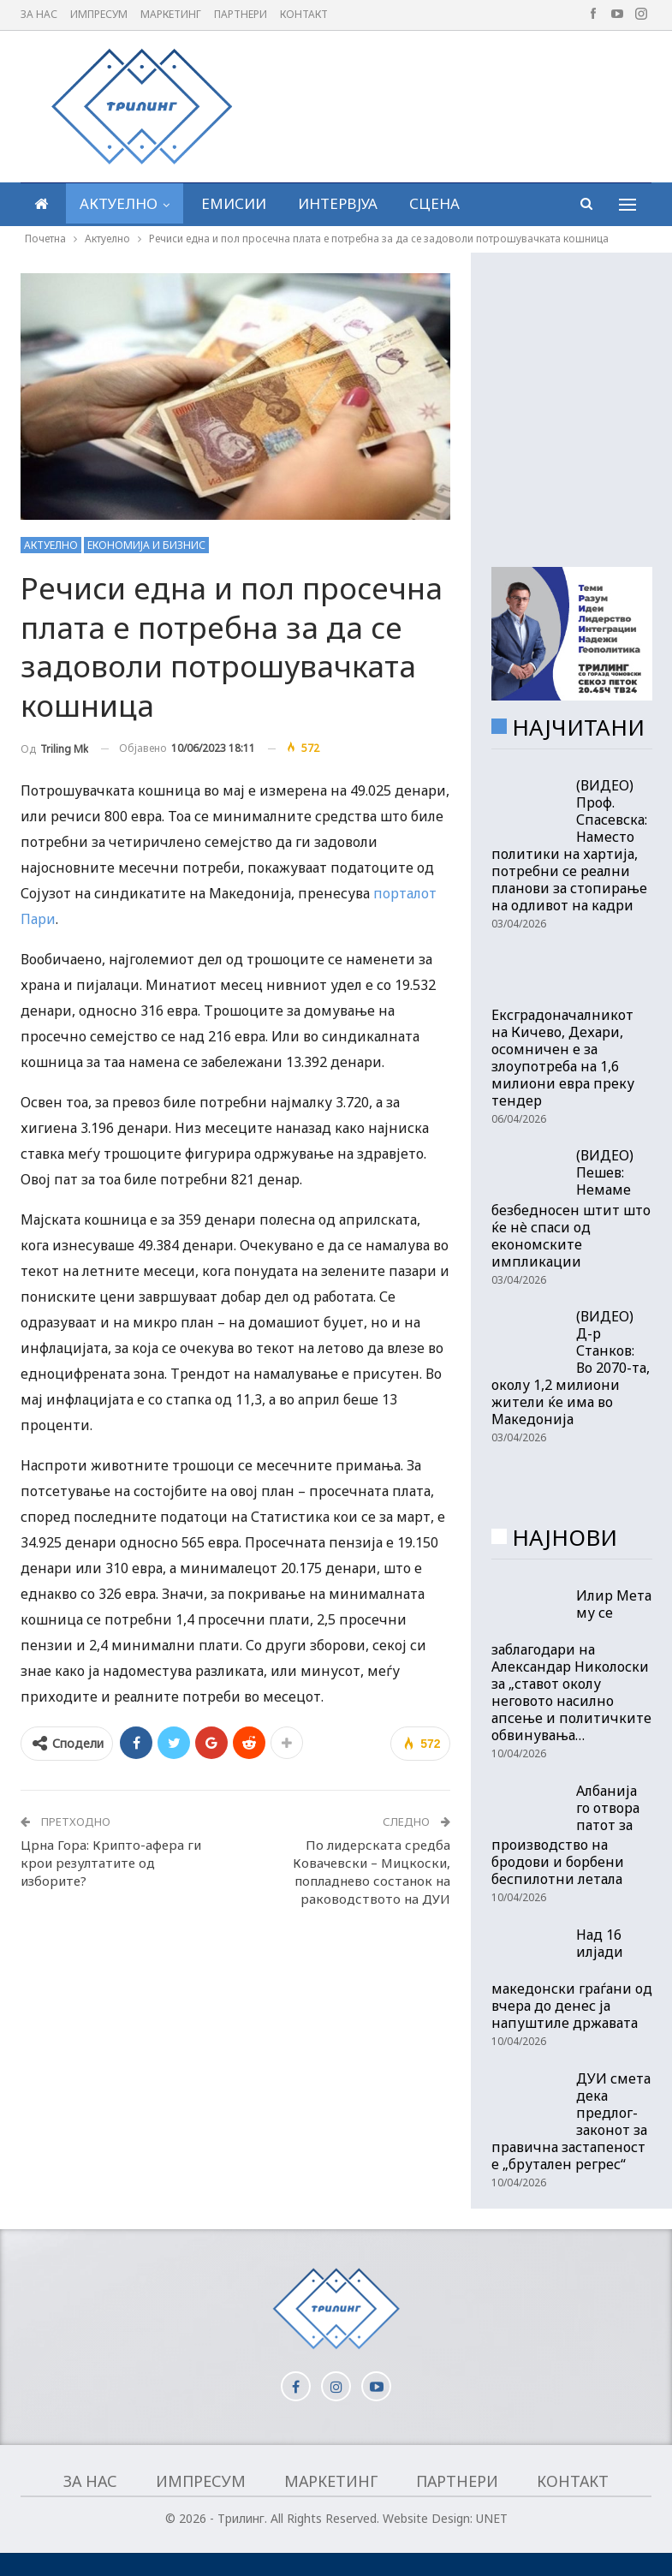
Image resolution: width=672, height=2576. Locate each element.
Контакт (304, 14)
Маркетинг (170, 14)
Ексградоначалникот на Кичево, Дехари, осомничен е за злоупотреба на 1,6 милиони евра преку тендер (562, 1057)
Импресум (99, 14)
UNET (492, 2518)
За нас (39, 14)
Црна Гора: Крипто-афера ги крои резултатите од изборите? (111, 1862)
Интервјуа (338, 203)
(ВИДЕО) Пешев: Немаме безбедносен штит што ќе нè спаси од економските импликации (571, 1208)
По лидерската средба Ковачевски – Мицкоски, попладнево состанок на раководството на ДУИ (371, 1871)
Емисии (233, 203)
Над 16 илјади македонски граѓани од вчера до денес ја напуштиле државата (571, 1979)
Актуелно (119, 203)
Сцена (434, 203)
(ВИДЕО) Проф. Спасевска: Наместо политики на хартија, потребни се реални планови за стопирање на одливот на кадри (569, 845)
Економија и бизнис (146, 545)
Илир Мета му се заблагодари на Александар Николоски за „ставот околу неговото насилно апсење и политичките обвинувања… (571, 1665)
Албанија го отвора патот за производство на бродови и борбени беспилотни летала (565, 1835)
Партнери (240, 14)
